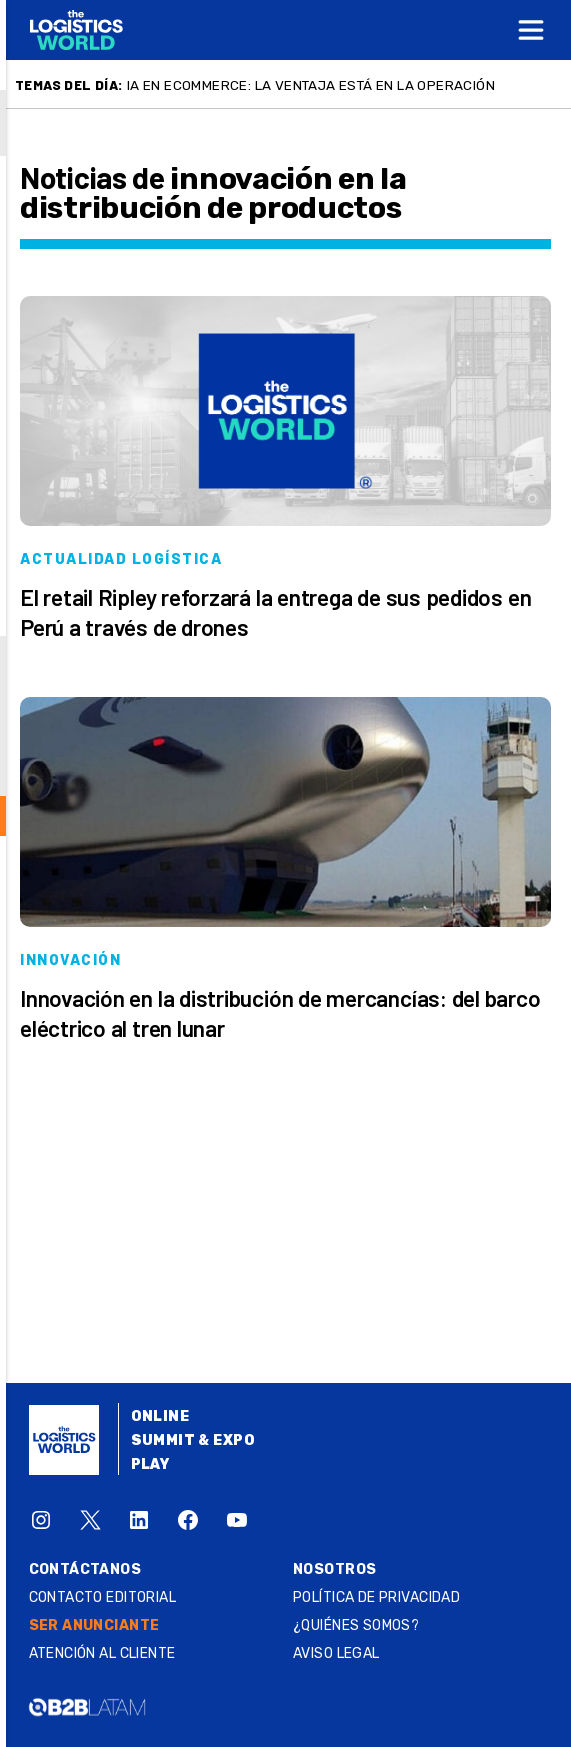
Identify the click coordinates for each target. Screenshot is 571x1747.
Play (150, 1464)
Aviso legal (336, 1653)
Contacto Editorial (103, 1597)
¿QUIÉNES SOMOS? (356, 1625)
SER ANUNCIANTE (94, 1625)
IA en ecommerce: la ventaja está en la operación (311, 85)
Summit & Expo (193, 1440)
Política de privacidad (376, 1597)
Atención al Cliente (102, 1653)
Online (160, 1416)
